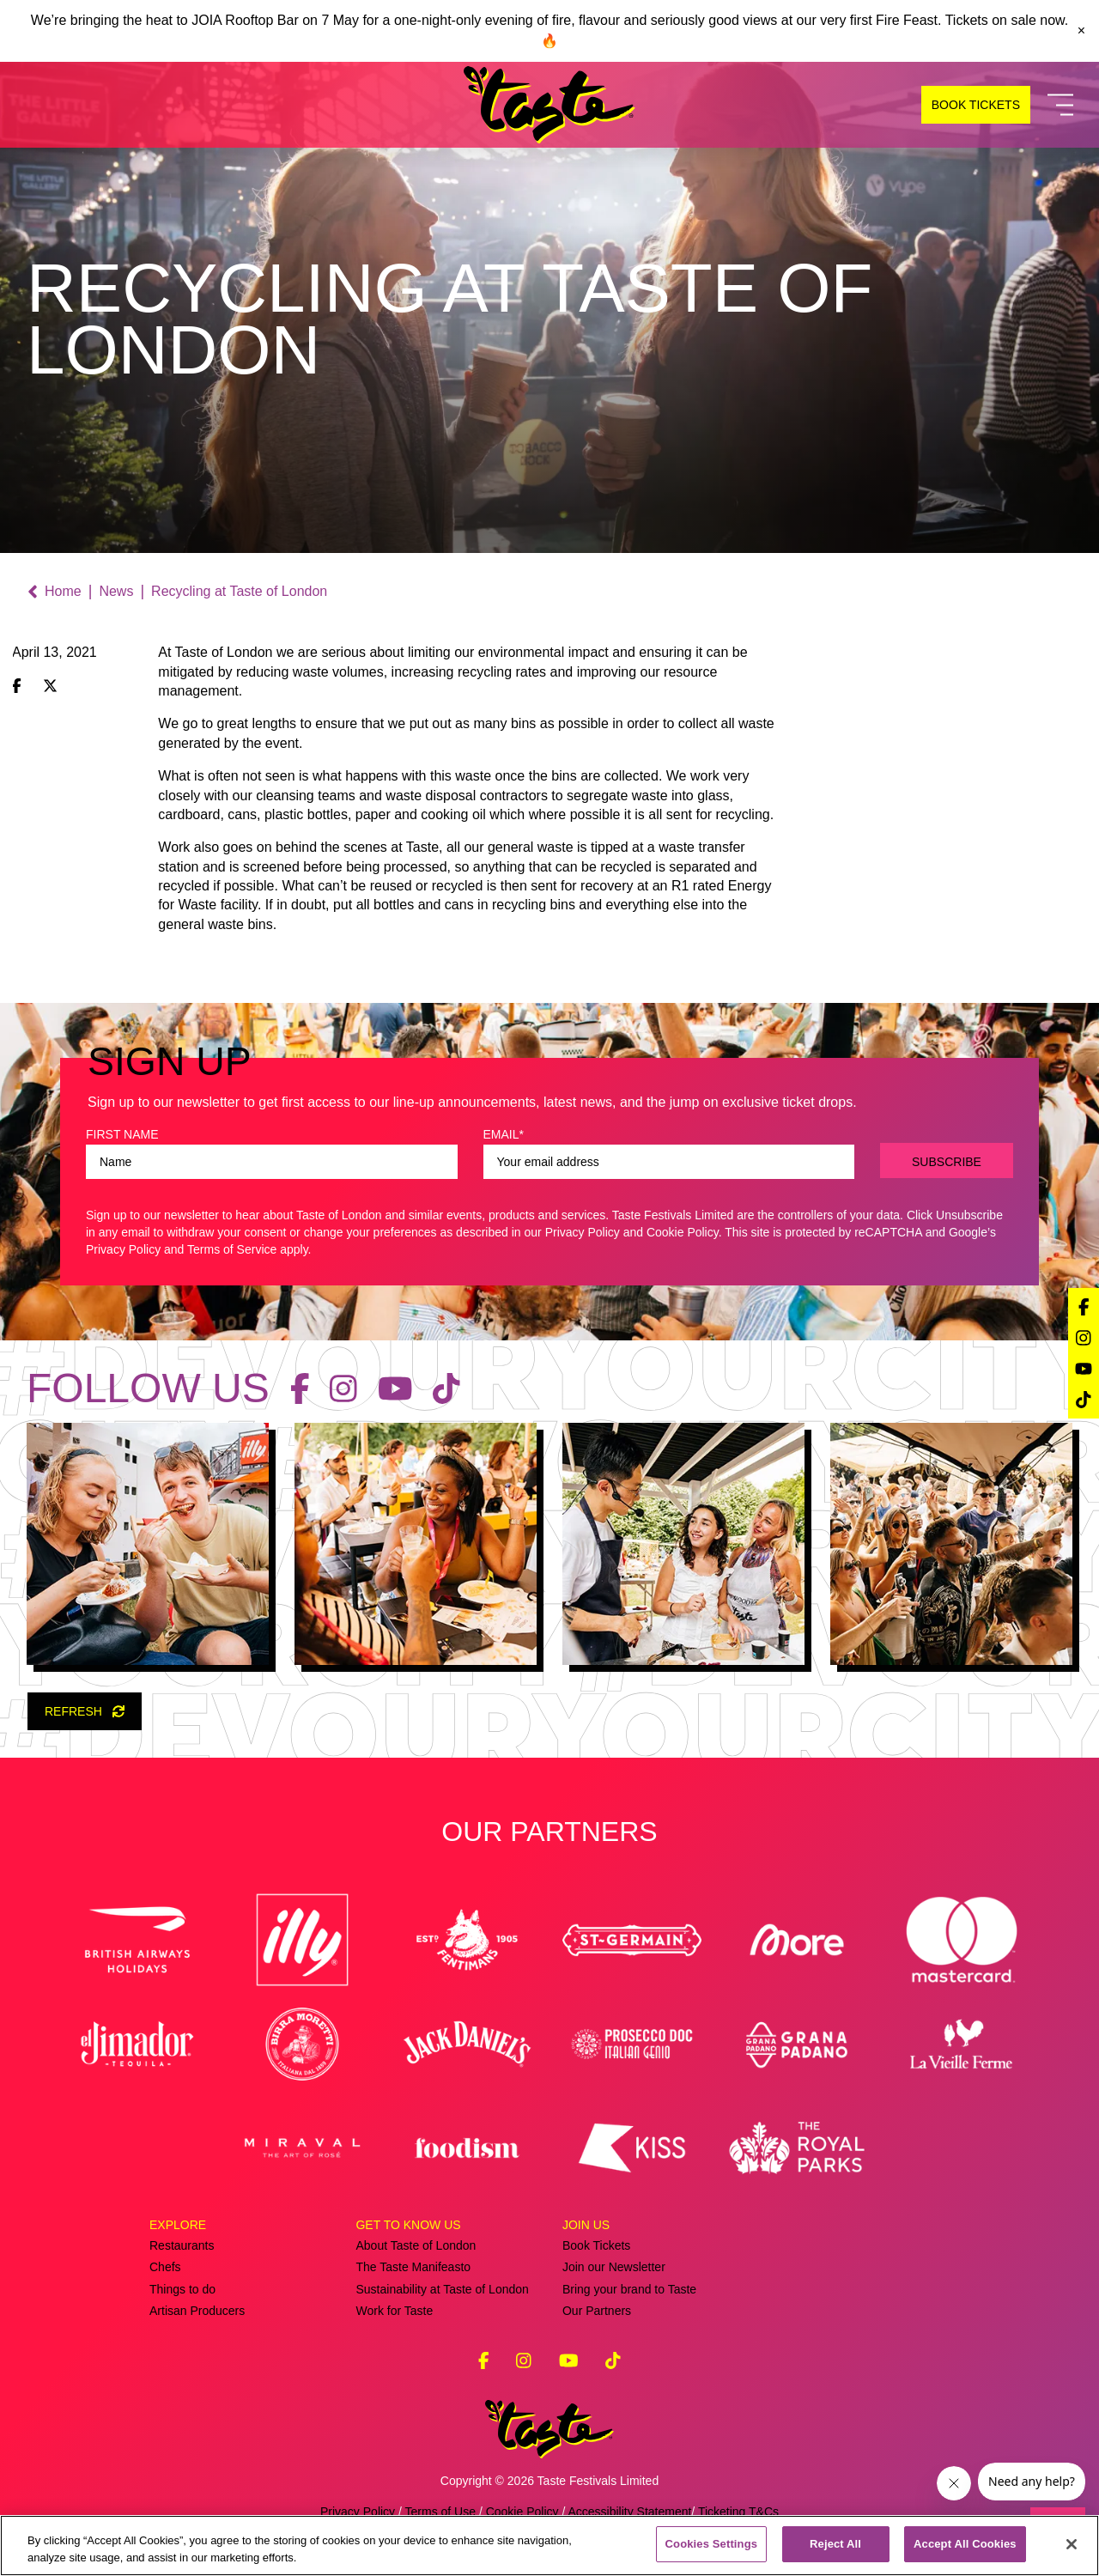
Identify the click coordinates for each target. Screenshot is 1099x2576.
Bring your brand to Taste (629, 2289)
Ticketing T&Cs (738, 2511)
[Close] (1071, 2544)
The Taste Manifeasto (413, 2267)
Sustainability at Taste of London (441, 2289)
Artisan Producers (197, 2311)
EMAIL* (503, 1134)
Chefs (165, 2267)
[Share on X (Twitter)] (50, 687)
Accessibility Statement (629, 2511)
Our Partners (596, 2311)
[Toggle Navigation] (1060, 105)
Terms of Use (440, 2511)
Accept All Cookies (965, 2543)
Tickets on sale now (1005, 20)
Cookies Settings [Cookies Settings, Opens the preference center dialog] (711, 2543)
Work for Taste (394, 2311)
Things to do (182, 2289)
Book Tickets (596, 2245)
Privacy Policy (582, 1232)
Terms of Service (231, 1249)
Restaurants (181, 2245)
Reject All (835, 2543)
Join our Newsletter (613, 2267)
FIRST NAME (122, 1134)
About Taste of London (415, 2245)
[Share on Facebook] (16, 687)
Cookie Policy (683, 1232)
